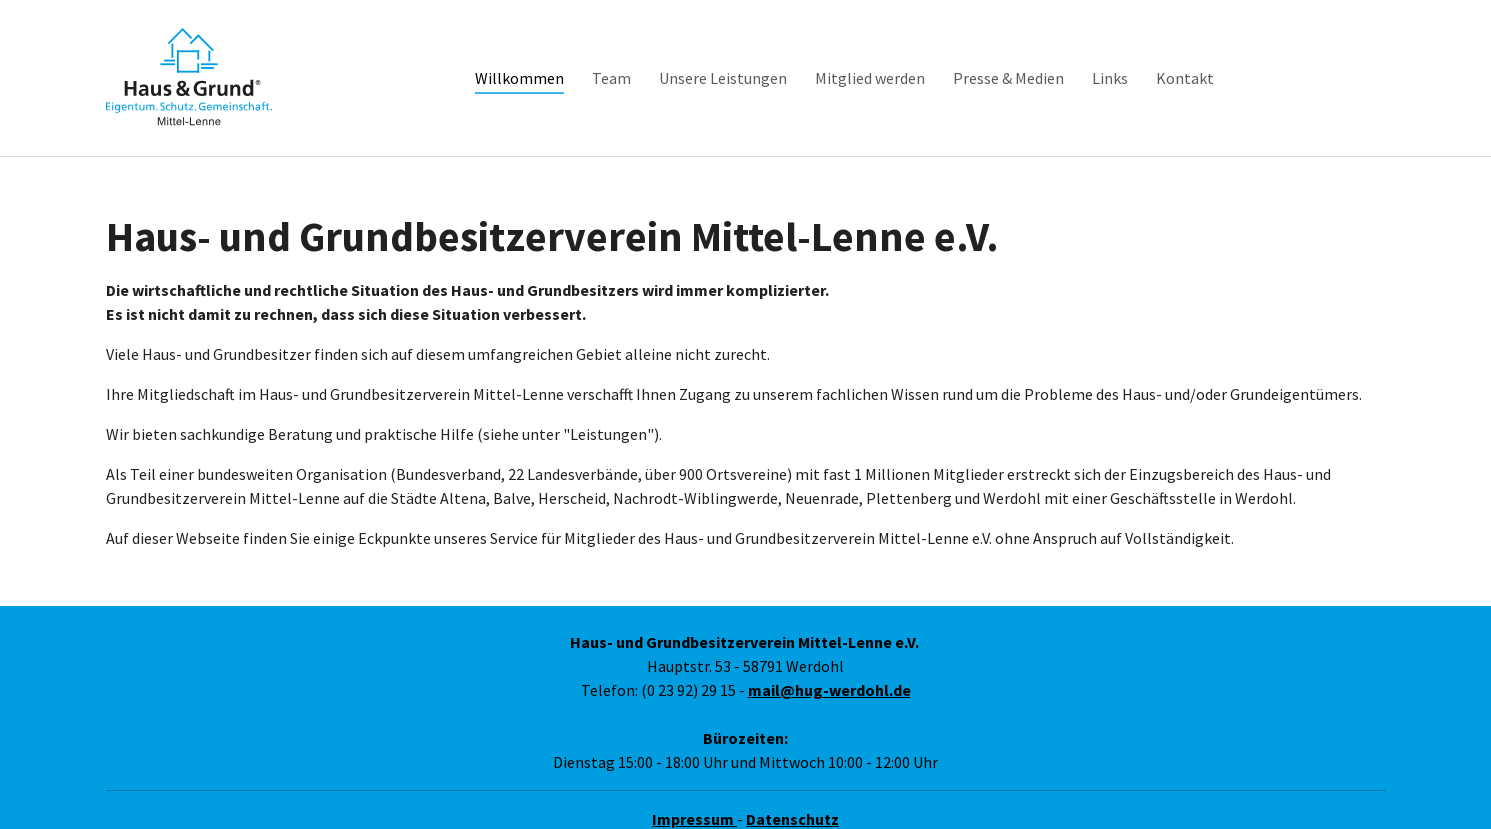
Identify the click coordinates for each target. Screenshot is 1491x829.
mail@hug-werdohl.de (829, 664)
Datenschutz (792, 793)
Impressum (694, 793)
